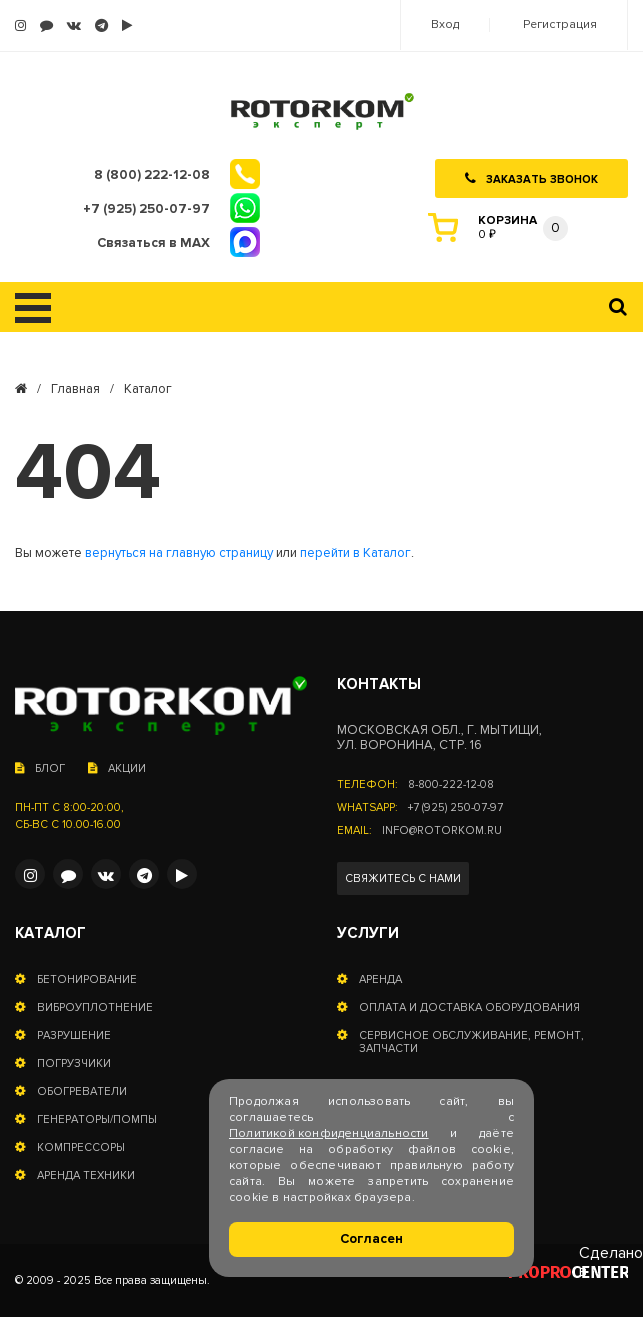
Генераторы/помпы (97, 1119)
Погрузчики (74, 1063)
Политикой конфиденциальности (329, 1133)
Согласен (371, 1239)
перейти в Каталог (355, 553)
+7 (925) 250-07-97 (455, 807)
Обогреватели (82, 1091)
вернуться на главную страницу (179, 553)
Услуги (368, 933)
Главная (75, 389)
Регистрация (560, 25)
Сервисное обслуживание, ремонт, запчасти (471, 1042)
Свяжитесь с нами (403, 878)
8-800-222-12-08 (451, 784)
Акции (117, 768)
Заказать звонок (531, 179)
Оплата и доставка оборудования (469, 1007)
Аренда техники (86, 1175)
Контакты (379, 684)
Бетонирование (87, 979)
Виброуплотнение (95, 1007)
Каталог (50, 933)
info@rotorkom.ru (442, 830)
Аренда (380, 979)
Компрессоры (81, 1147)
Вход (445, 25)
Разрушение (74, 1035)
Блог (40, 768)
